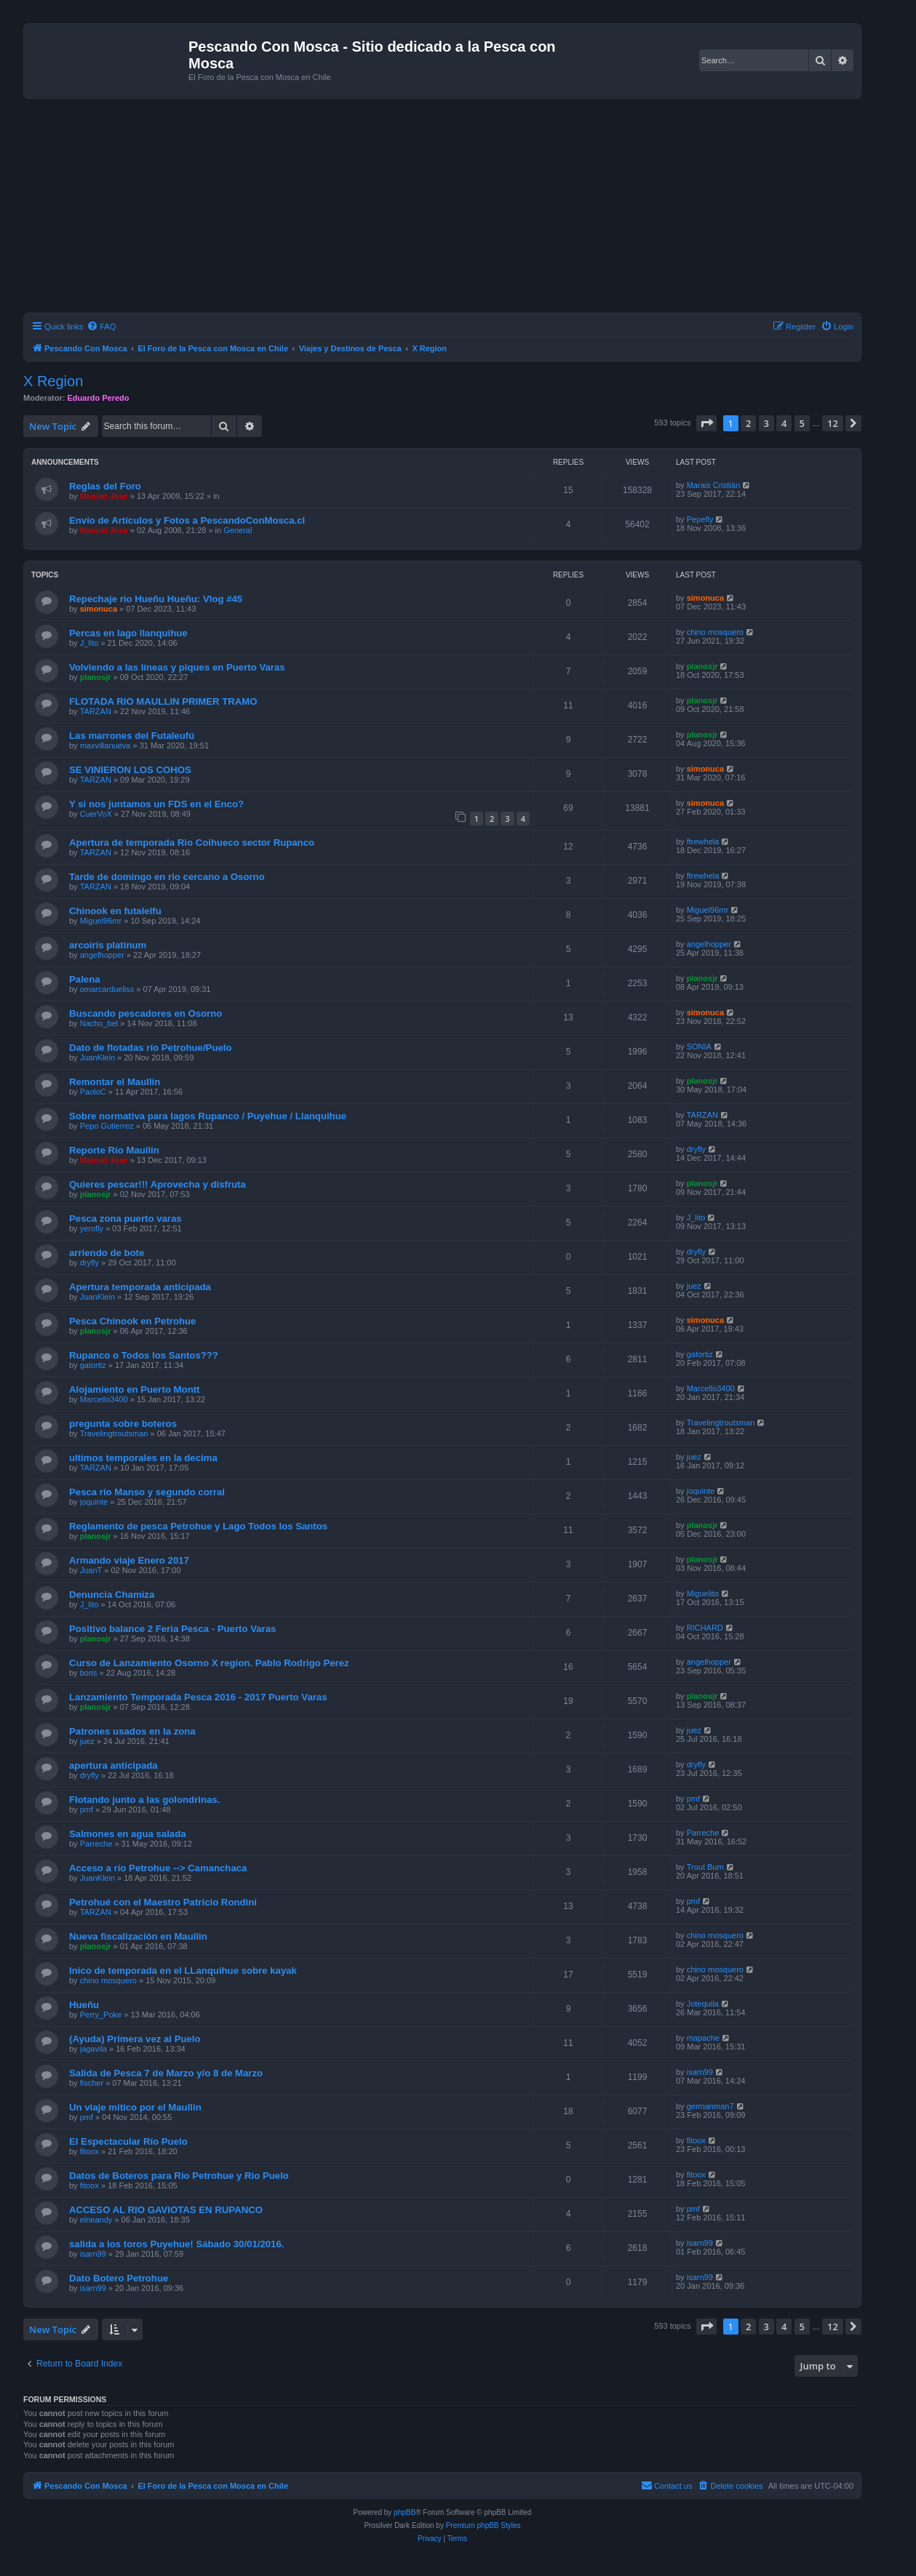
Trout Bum (705, 1867)
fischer (91, 2083)
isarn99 (700, 2072)
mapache (703, 2037)
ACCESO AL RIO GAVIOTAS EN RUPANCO (166, 2209)
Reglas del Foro (105, 486)
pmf (86, 1809)
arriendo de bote (106, 1252)
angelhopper (102, 955)
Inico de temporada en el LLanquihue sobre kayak (183, 1970)
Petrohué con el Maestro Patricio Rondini (163, 1902)
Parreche (96, 1843)
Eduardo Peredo (99, 397)
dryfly (696, 1149)
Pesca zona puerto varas (125, 1218)
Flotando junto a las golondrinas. (144, 1799)
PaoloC (93, 1091)
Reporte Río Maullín (114, 1150)
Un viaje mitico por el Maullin (135, 2107)
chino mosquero (715, 632)
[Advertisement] (459, 208)
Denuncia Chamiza (111, 1594)
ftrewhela (703, 841)
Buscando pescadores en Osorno (145, 1013)
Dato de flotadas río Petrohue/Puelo (150, 1047)
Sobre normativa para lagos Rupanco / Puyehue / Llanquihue (207, 1116)
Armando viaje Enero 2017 (129, 1560)
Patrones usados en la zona (132, 1731)
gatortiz (93, 1365)
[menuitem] (101, 326)
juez (694, 1285)
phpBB (404, 2512)
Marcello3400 (104, 1399)
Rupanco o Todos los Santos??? (143, 1355)
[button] (706, 423)
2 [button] (748, 423)
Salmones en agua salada (127, 1833)
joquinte (94, 1501)
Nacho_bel (99, 1023)
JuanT (91, 1570)
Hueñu (84, 2004)
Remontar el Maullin (114, 1081)
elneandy (96, 2219)
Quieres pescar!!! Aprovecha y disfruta (157, 1184)
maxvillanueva (105, 745)
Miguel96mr (101, 920)
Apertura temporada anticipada (140, 1286)
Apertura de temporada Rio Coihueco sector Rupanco (191, 842)
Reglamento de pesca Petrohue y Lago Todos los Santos (198, 1526)
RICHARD (705, 1627)
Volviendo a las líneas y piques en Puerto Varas (177, 667)
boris (88, 1672)
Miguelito (703, 1593)
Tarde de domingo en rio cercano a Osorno (167, 876)
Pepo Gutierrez (107, 1125)
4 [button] (783, 423)
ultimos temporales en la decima (143, 1457)
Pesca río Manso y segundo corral (147, 1492)
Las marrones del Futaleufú (131, 735)
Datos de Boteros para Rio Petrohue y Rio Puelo (179, 2175)
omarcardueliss (107, 989)
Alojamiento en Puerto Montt (134, 1389)
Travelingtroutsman (114, 1433)
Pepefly (700, 519)
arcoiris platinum (107, 945)
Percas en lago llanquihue (128, 633)
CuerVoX (96, 813)
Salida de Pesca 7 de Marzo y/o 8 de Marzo (166, 2073)
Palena (84, 979)
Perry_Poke (101, 2014)
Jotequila (703, 2003)
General (237, 530)
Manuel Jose (104, 496)
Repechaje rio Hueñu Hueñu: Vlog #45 (155, 598)
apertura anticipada (113, 1765)
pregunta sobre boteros (123, 1423)
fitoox (89, 2151)
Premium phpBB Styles (483, 2525)
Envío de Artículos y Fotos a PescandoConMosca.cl (187, 520)
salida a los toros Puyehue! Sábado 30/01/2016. (176, 2244)
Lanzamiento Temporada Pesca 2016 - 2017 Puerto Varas (198, 1697)
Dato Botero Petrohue (118, 2278)
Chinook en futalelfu (115, 910)
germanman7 (710, 2106)
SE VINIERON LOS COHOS (130, 769)
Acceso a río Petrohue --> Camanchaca (158, 1868)
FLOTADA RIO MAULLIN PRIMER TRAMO (163, 701)
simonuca (98, 608)
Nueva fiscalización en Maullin (138, 1936)
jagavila (93, 2048)
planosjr (95, 677)
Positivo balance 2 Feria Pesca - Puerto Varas (172, 1628)
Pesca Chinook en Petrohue (132, 1321)
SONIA (699, 1046)
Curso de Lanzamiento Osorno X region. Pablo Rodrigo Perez (209, 1662)
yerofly (91, 1228)
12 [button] (832, 423)
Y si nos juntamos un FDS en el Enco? (156, 804)
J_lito (89, 643)
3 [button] (766, 423)
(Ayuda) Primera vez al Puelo (135, 2038)
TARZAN (95, 711)
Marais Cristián (713, 485)
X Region (53, 381)
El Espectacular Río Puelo (128, 2141)
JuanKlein (97, 1057)
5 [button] (802, 423)
